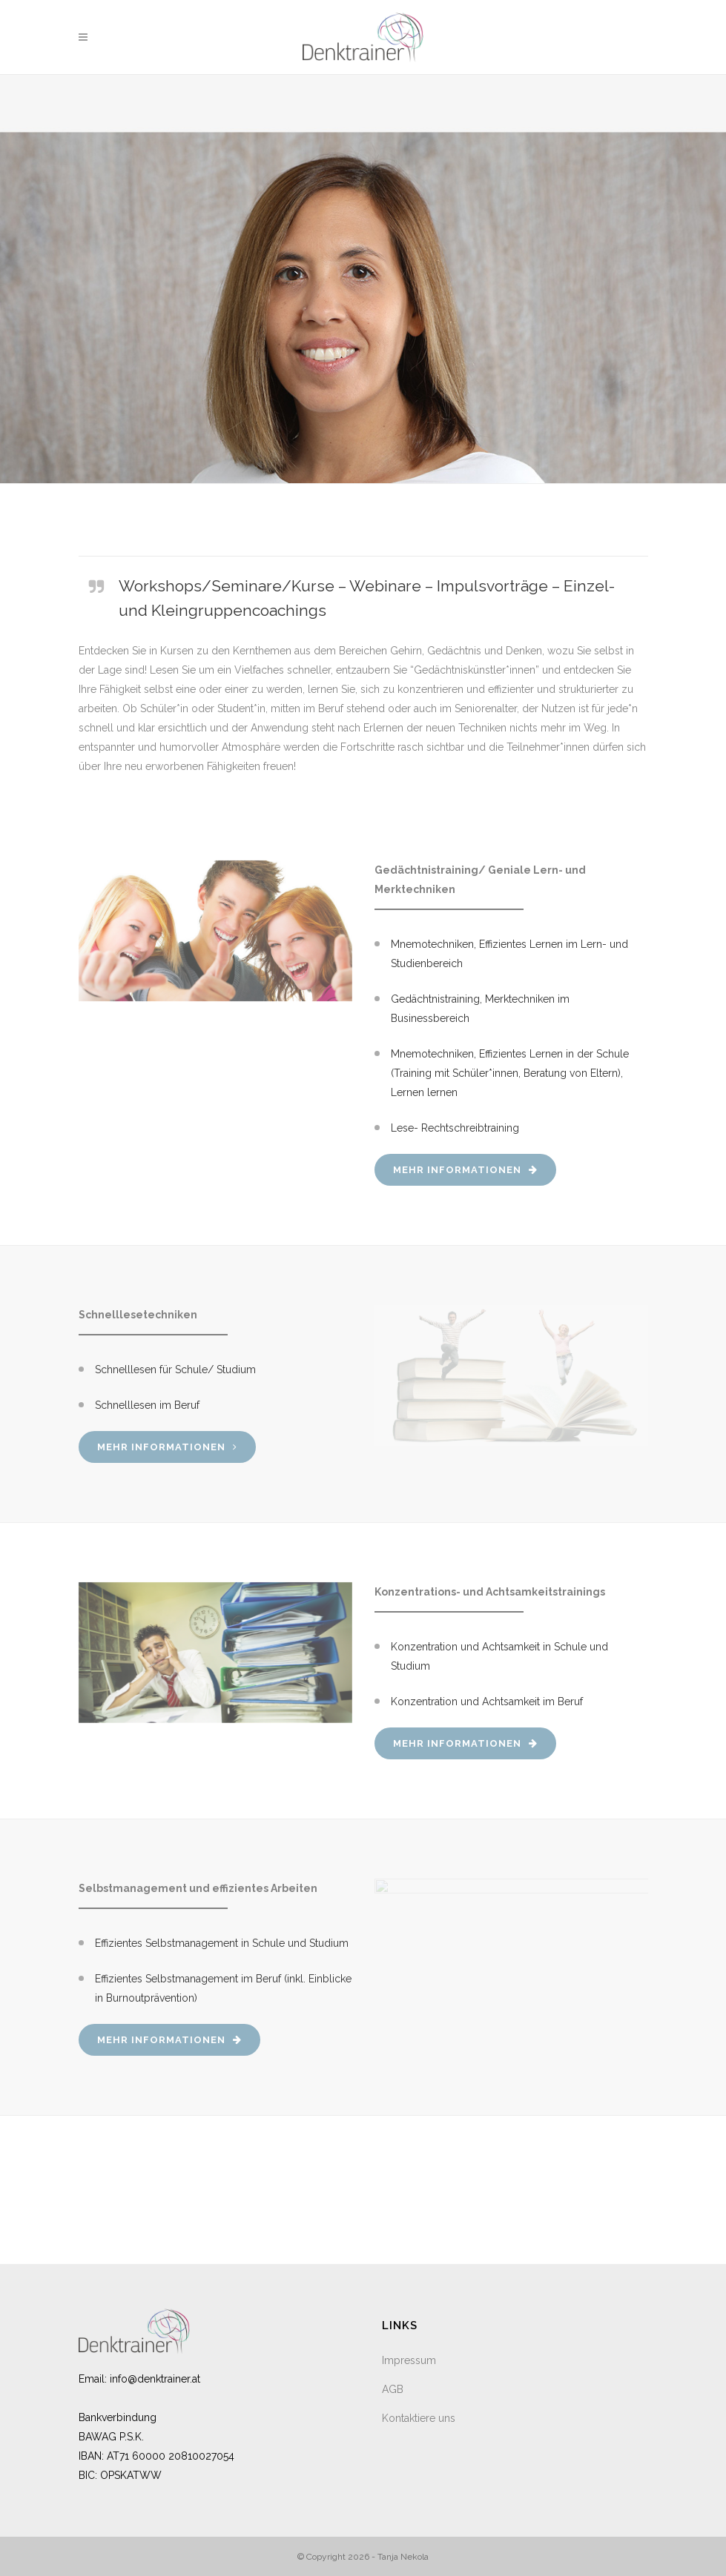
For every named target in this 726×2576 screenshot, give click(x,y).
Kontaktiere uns (418, 2418)
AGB (392, 2389)
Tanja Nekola (403, 2557)
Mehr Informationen (465, 1169)
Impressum (409, 2360)
